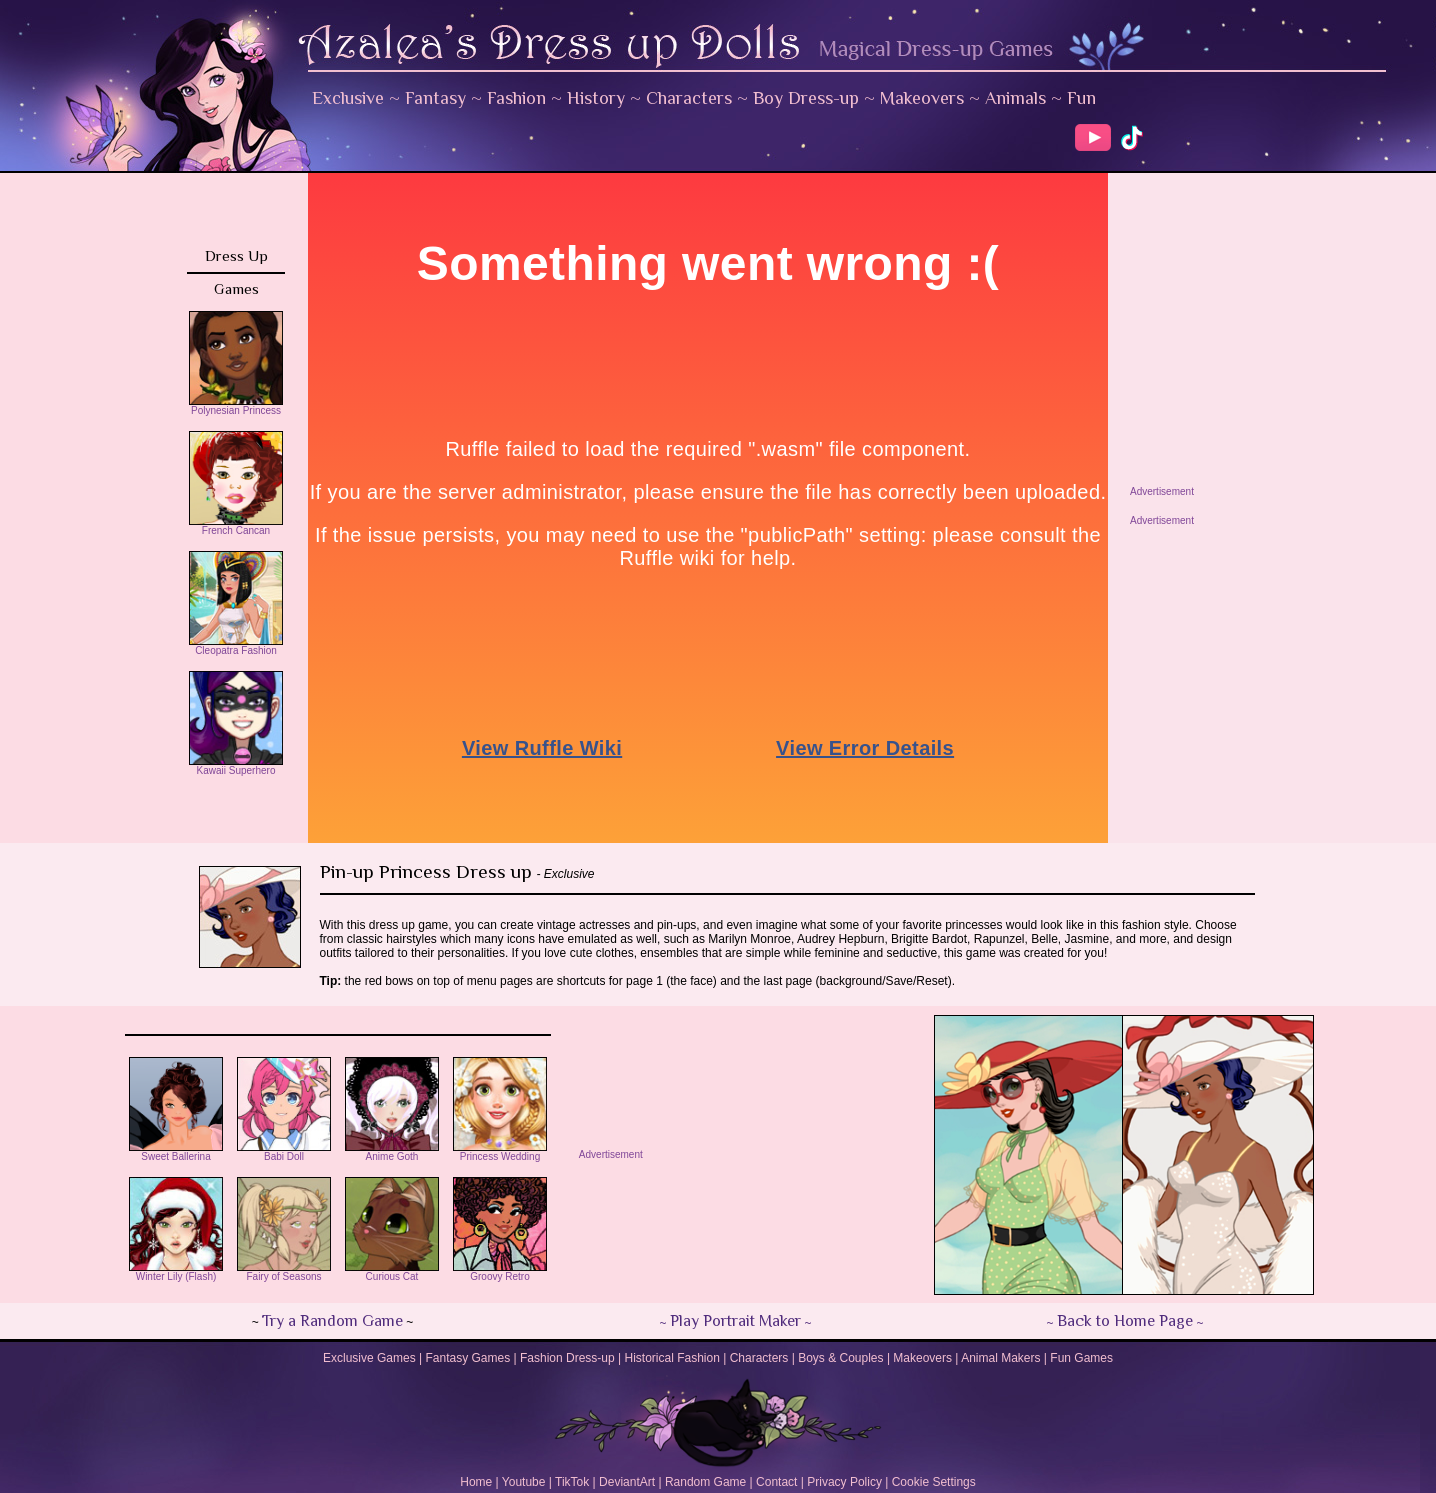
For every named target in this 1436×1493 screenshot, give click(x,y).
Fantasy (435, 98)
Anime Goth (392, 1152)
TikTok (572, 1482)
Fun (1081, 98)
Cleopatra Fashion (236, 646)
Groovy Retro (500, 1272)
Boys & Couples (840, 1358)
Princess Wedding (500, 1152)
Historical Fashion (672, 1358)
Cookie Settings (934, 1482)
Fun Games (1081, 1358)
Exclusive (348, 98)
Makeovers (922, 98)
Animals (1015, 98)
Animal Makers (1000, 1358)
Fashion (516, 98)
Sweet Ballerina (176, 1152)
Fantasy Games (467, 1358)
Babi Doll (284, 1152)
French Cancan (236, 526)
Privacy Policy (844, 1482)
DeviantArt (627, 1482)
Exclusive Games (369, 1358)
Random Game (705, 1482)
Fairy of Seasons (284, 1272)
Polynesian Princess (236, 406)
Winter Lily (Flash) (176, 1272)
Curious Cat (392, 1272)
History (596, 98)
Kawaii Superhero (236, 766)
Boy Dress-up (806, 98)
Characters (689, 98)
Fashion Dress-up (567, 1358)
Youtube (524, 1482)
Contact (776, 1482)
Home (476, 1482)
